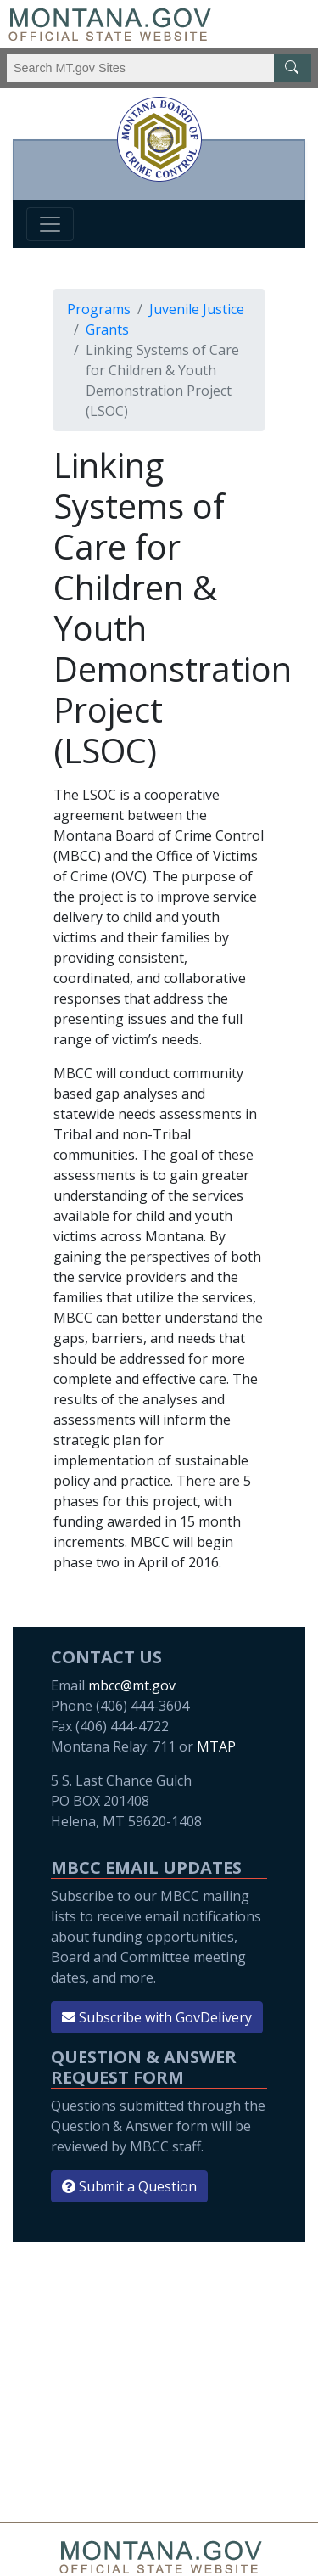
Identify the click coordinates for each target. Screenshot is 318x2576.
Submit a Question (129, 2186)
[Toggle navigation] (50, 224)
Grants (107, 329)
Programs (99, 309)
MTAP (216, 1746)
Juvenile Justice (196, 309)
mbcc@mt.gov (132, 1685)
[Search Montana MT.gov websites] (159, 68)
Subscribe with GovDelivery (157, 2017)
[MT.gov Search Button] (292, 68)
